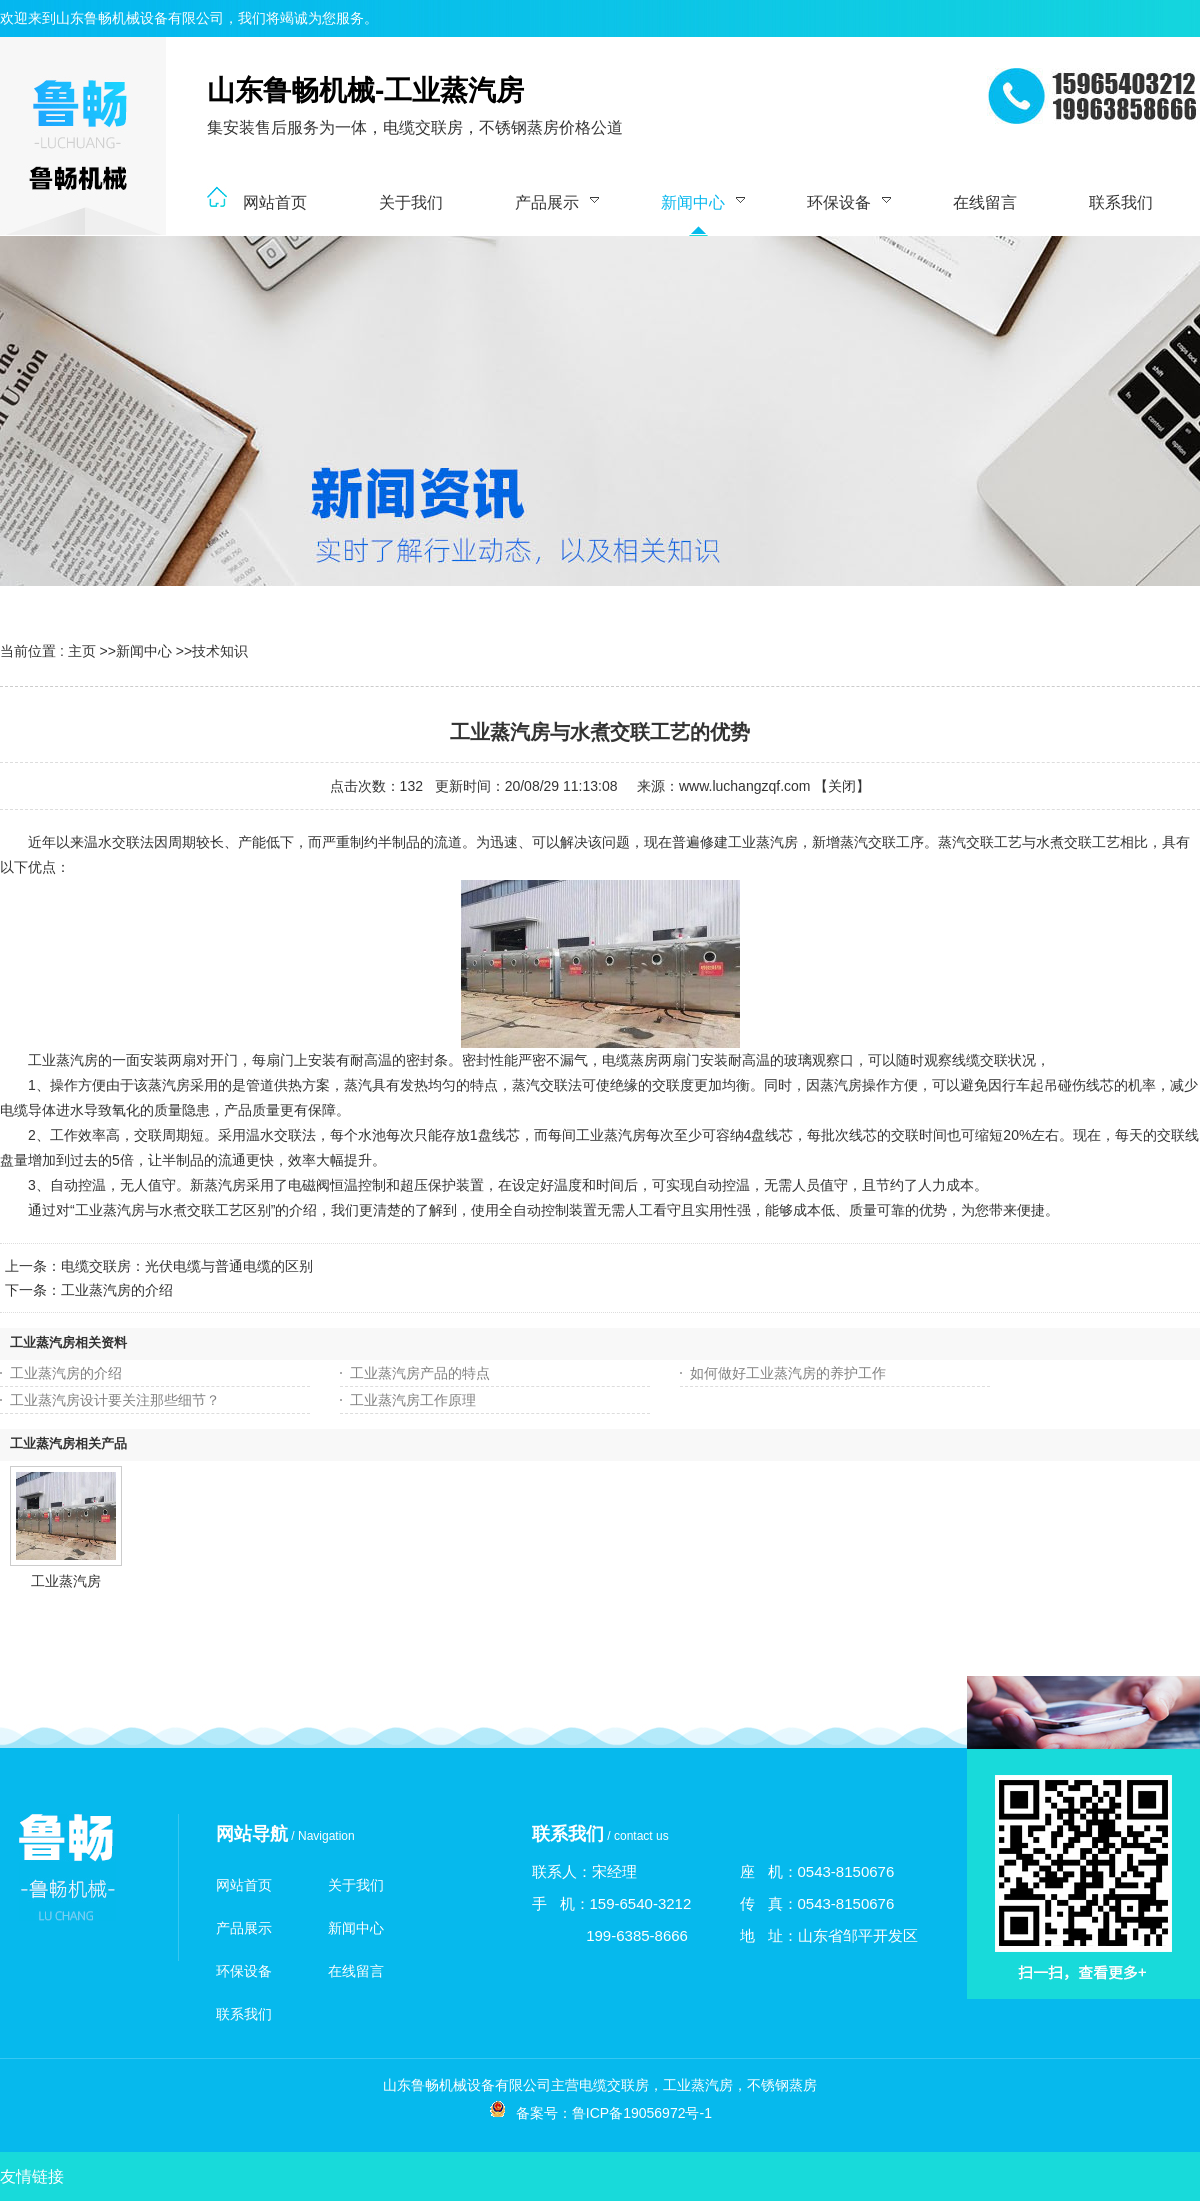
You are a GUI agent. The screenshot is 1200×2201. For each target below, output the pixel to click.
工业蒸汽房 (66, 1581)
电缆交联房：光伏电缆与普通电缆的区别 (187, 1266)
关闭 (842, 786)
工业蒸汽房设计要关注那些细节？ (115, 1400)
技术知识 (220, 651)
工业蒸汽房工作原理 (413, 1400)
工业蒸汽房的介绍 (117, 1290)
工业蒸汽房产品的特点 (420, 1373)
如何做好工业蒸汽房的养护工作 (788, 1373)
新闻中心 (144, 651)
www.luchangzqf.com (745, 786)
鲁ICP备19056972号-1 (642, 2113)
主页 (82, 651)
